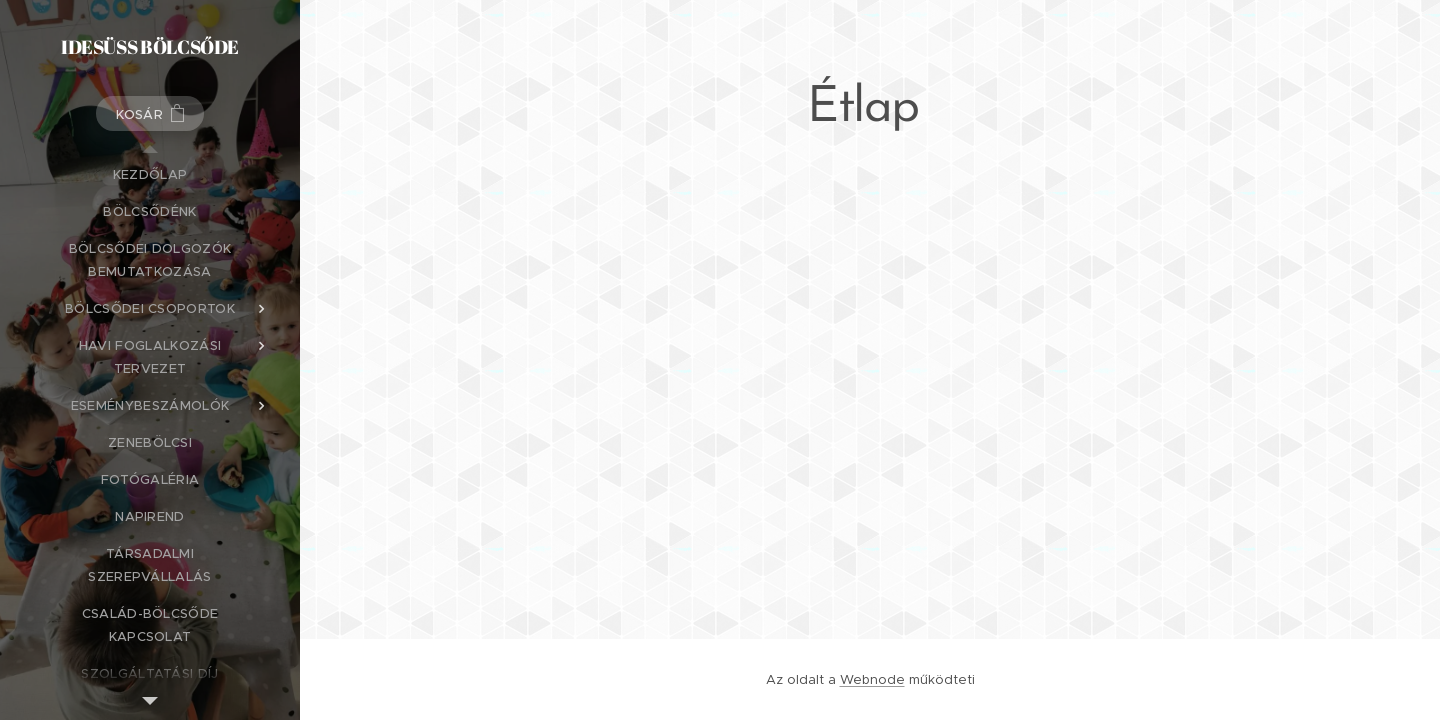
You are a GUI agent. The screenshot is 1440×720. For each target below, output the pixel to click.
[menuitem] (150, 174)
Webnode (872, 679)
